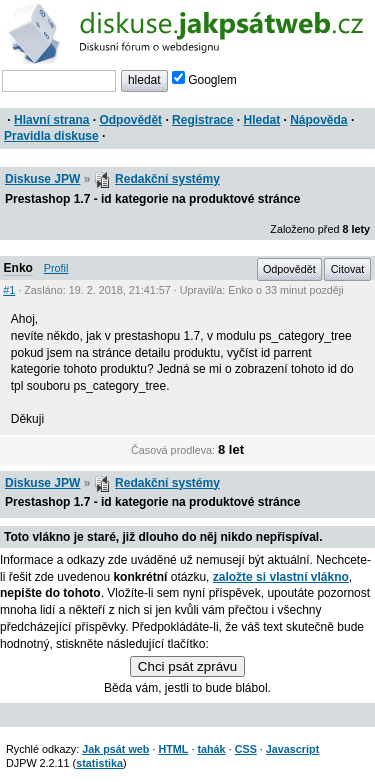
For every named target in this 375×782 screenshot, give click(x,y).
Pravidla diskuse (51, 136)
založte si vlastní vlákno (281, 577)
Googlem (204, 80)
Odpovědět (130, 120)
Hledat (261, 120)
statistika (99, 763)
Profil (56, 268)
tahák (211, 749)
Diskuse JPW (42, 179)
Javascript (292, 749)
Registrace (202, 120)
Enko (18, 268)
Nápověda (318, 120)
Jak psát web (115, 749)
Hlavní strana (51, 120)
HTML (173, 749)
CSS (246, 749)
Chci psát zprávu (187, 666)
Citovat (348, 269)
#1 (9, 290)
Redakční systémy (167, 179)
